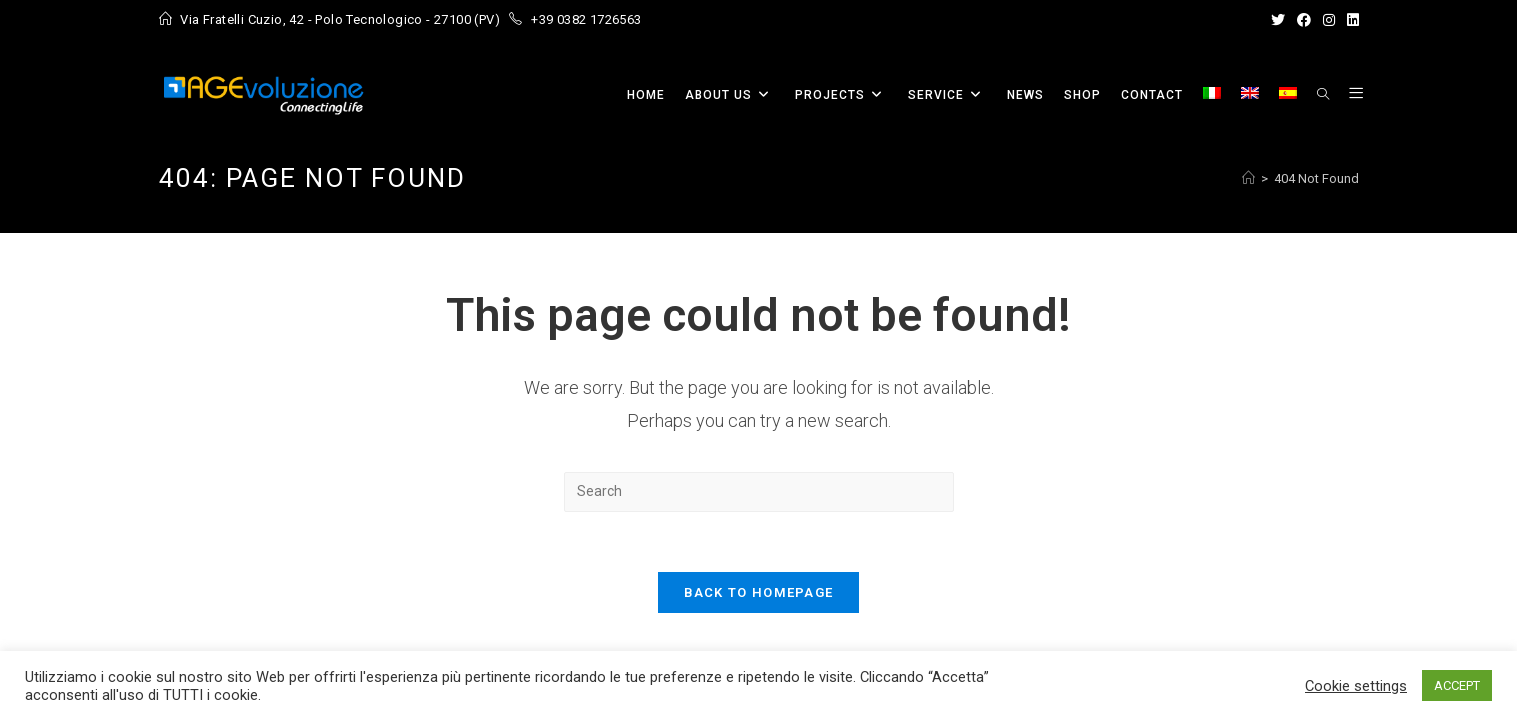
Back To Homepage (759, 592)
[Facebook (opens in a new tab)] (1304, 20)
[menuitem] (1212, 95)
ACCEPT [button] (1457, 685)
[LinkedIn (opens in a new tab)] (1350, 20)
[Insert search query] (759, 492)
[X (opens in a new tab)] (1278, 20)
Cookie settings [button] (1356, 686)
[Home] (1248, 178)
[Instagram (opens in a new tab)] (1329, 20)
